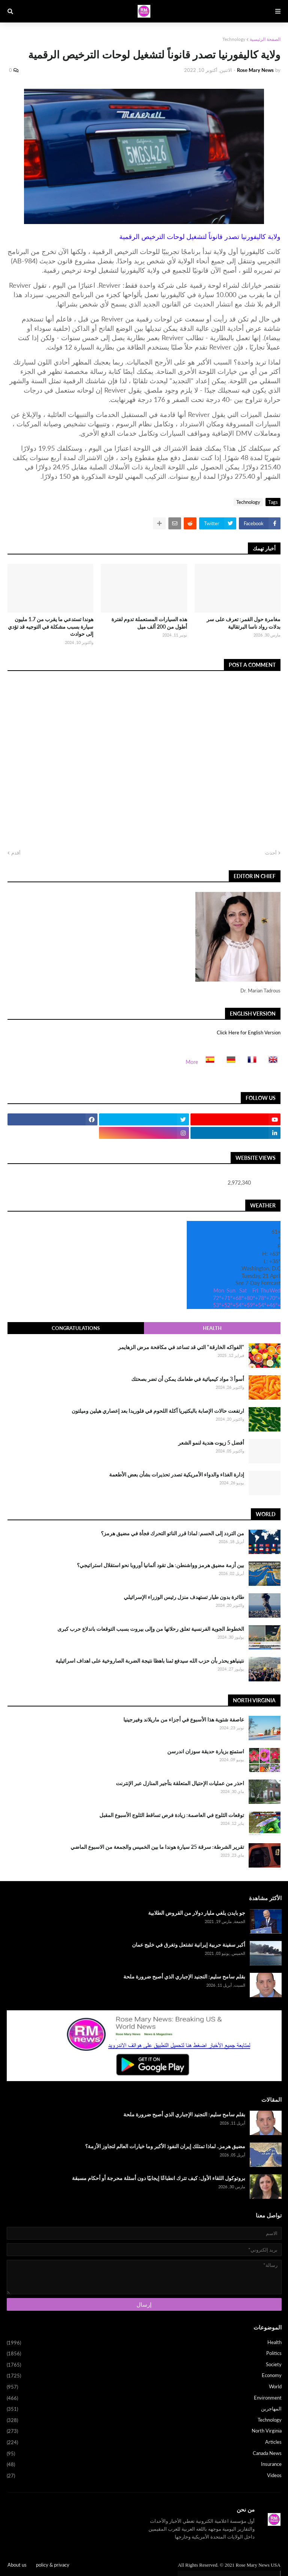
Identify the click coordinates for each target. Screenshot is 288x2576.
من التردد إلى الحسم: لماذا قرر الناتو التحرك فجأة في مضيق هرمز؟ (172, 1533)
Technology (233, 39)
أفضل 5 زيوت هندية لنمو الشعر (211, 1442)
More (192, 1062)
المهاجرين (144, 2409)
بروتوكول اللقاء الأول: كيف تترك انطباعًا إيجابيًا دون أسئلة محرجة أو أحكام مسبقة (158, 2178)
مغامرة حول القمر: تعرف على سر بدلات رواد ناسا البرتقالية (243, 623)
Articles (144, 2442)
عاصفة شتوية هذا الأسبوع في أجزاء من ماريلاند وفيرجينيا (183, 1719)
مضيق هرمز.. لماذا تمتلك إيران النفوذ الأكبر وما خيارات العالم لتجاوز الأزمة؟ (165, 2146)
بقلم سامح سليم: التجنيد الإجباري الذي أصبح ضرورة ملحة (184, 1976)
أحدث (271, 853)
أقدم (16, 853)
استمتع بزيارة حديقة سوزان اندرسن (205, 1751)
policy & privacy (52, 2565)
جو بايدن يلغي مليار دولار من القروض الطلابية (196, 1913)
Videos (144, 2475)
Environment (144, 2398)
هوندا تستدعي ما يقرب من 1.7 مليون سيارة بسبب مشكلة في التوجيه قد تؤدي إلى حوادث (50, 626)
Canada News (144, 2454)
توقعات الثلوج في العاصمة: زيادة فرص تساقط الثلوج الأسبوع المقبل (171, 1815)
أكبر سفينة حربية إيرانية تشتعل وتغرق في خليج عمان (188, 1944)
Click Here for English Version (248, 1032)
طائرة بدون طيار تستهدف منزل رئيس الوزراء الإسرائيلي (184, 1597)
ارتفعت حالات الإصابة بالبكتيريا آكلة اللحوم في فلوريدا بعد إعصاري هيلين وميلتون (158, 1411)
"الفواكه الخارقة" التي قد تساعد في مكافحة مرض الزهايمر (181, 1347)
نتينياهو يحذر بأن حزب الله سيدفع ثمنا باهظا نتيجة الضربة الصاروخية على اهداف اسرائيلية (150, 1660)
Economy (144, 2376)
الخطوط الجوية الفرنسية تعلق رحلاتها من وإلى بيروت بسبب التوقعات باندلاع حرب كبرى (150, 1629)
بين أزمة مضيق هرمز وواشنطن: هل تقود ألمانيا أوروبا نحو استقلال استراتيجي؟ (160, 1565)
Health (212, 1328)
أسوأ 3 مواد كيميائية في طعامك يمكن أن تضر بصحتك (187, 1379)
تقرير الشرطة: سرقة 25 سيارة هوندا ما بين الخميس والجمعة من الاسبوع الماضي (157, 1847)
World (144, 2387)
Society (144, 2365)
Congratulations (76, 1328)
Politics (144, 2354)
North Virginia (144, 2431)
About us (17, 2565)
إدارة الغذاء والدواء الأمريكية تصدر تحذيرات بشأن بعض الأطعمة (176, 1474)
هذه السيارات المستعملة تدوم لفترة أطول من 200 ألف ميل (149, 623)
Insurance (144, 2464)
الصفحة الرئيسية (265, 39)
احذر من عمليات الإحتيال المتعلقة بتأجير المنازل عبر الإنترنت (180, 1783)
